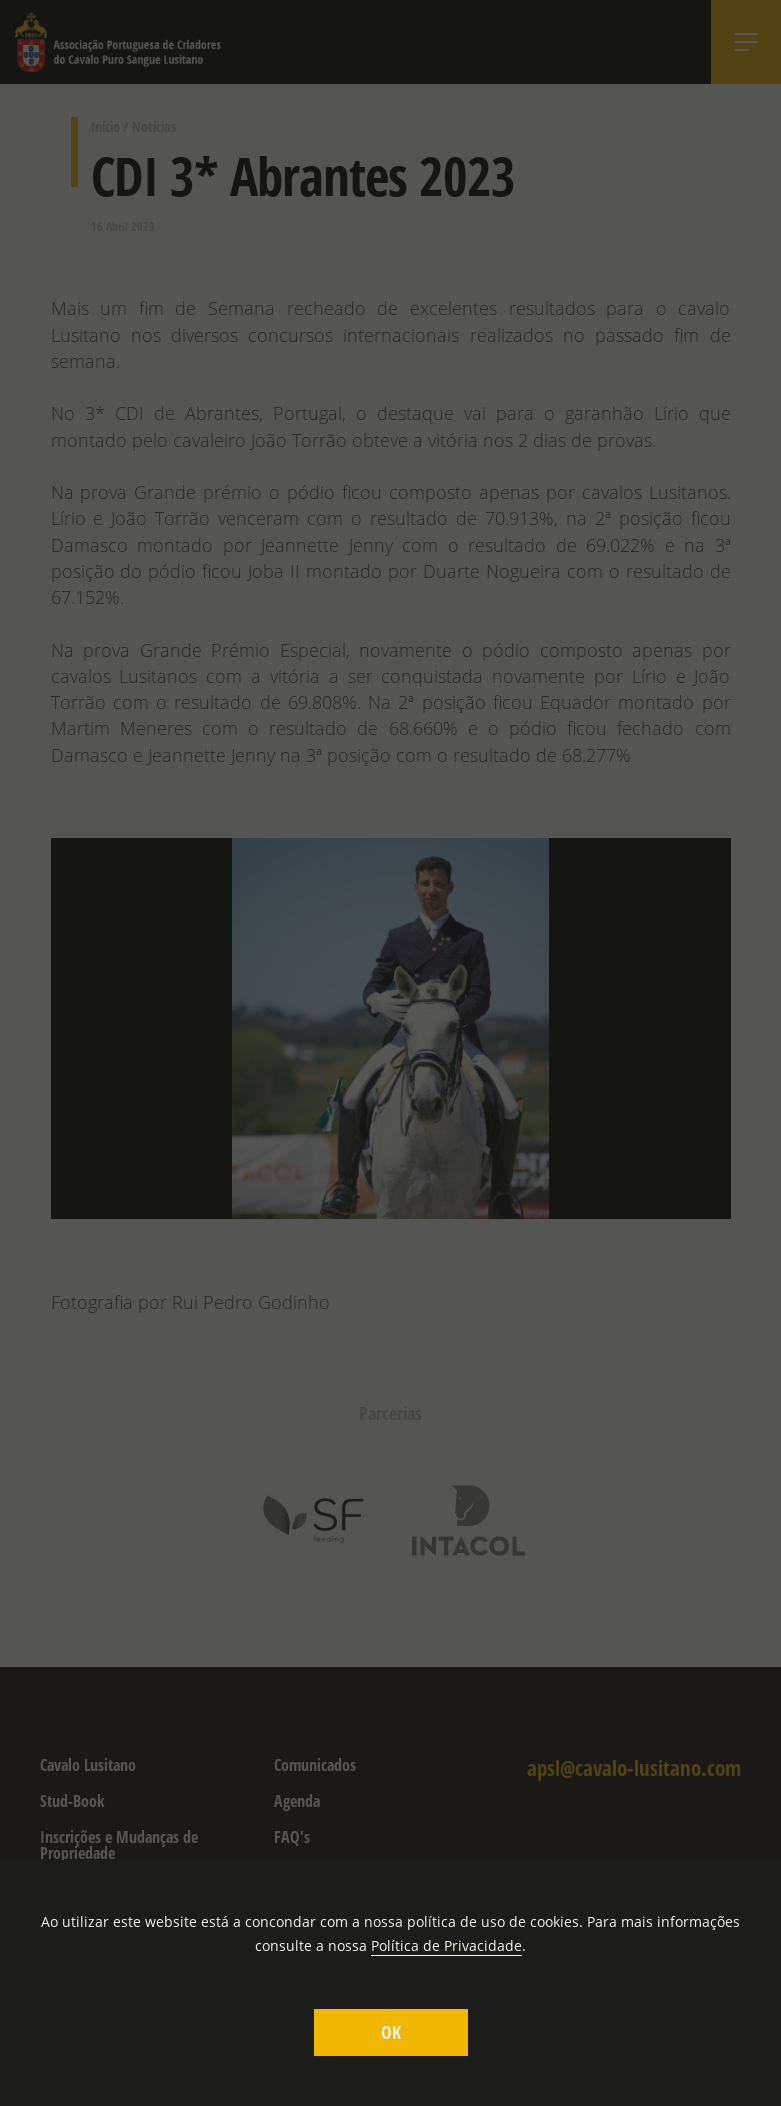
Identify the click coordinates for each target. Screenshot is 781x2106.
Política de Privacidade (446, 1945)
